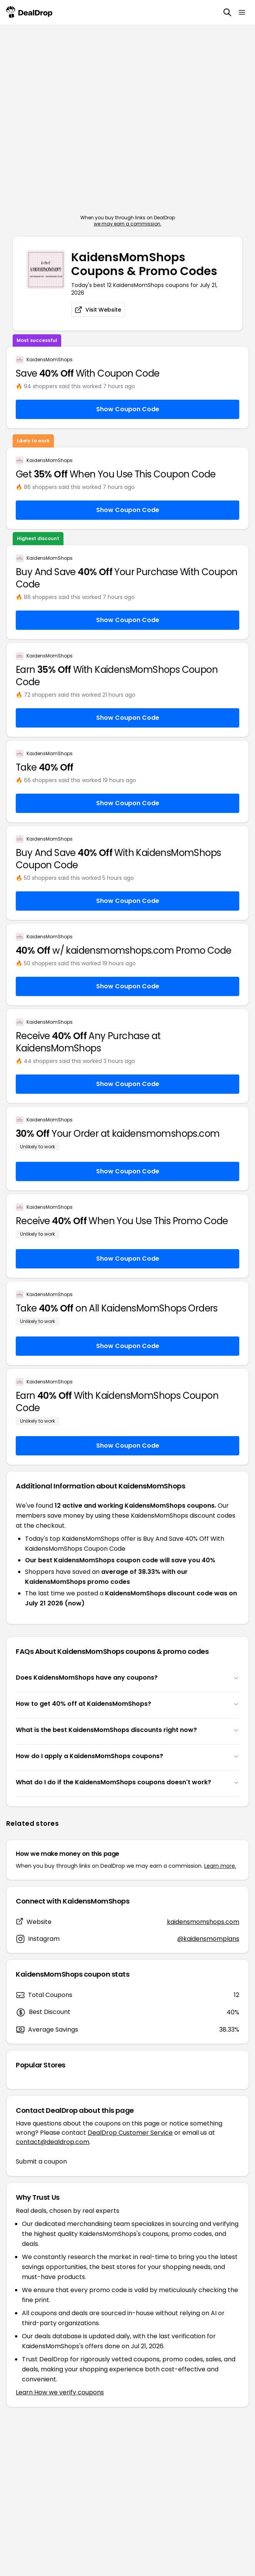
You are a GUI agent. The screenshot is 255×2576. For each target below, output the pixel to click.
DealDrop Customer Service (130, 2132)
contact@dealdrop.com (52, 2141)
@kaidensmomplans (208, 1938)
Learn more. (220, 1866)
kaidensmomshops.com (203, 1921)
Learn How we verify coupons (60, 2392)
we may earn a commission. (128, 223)
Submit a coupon (41, 2161)
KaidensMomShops (50, 360)
